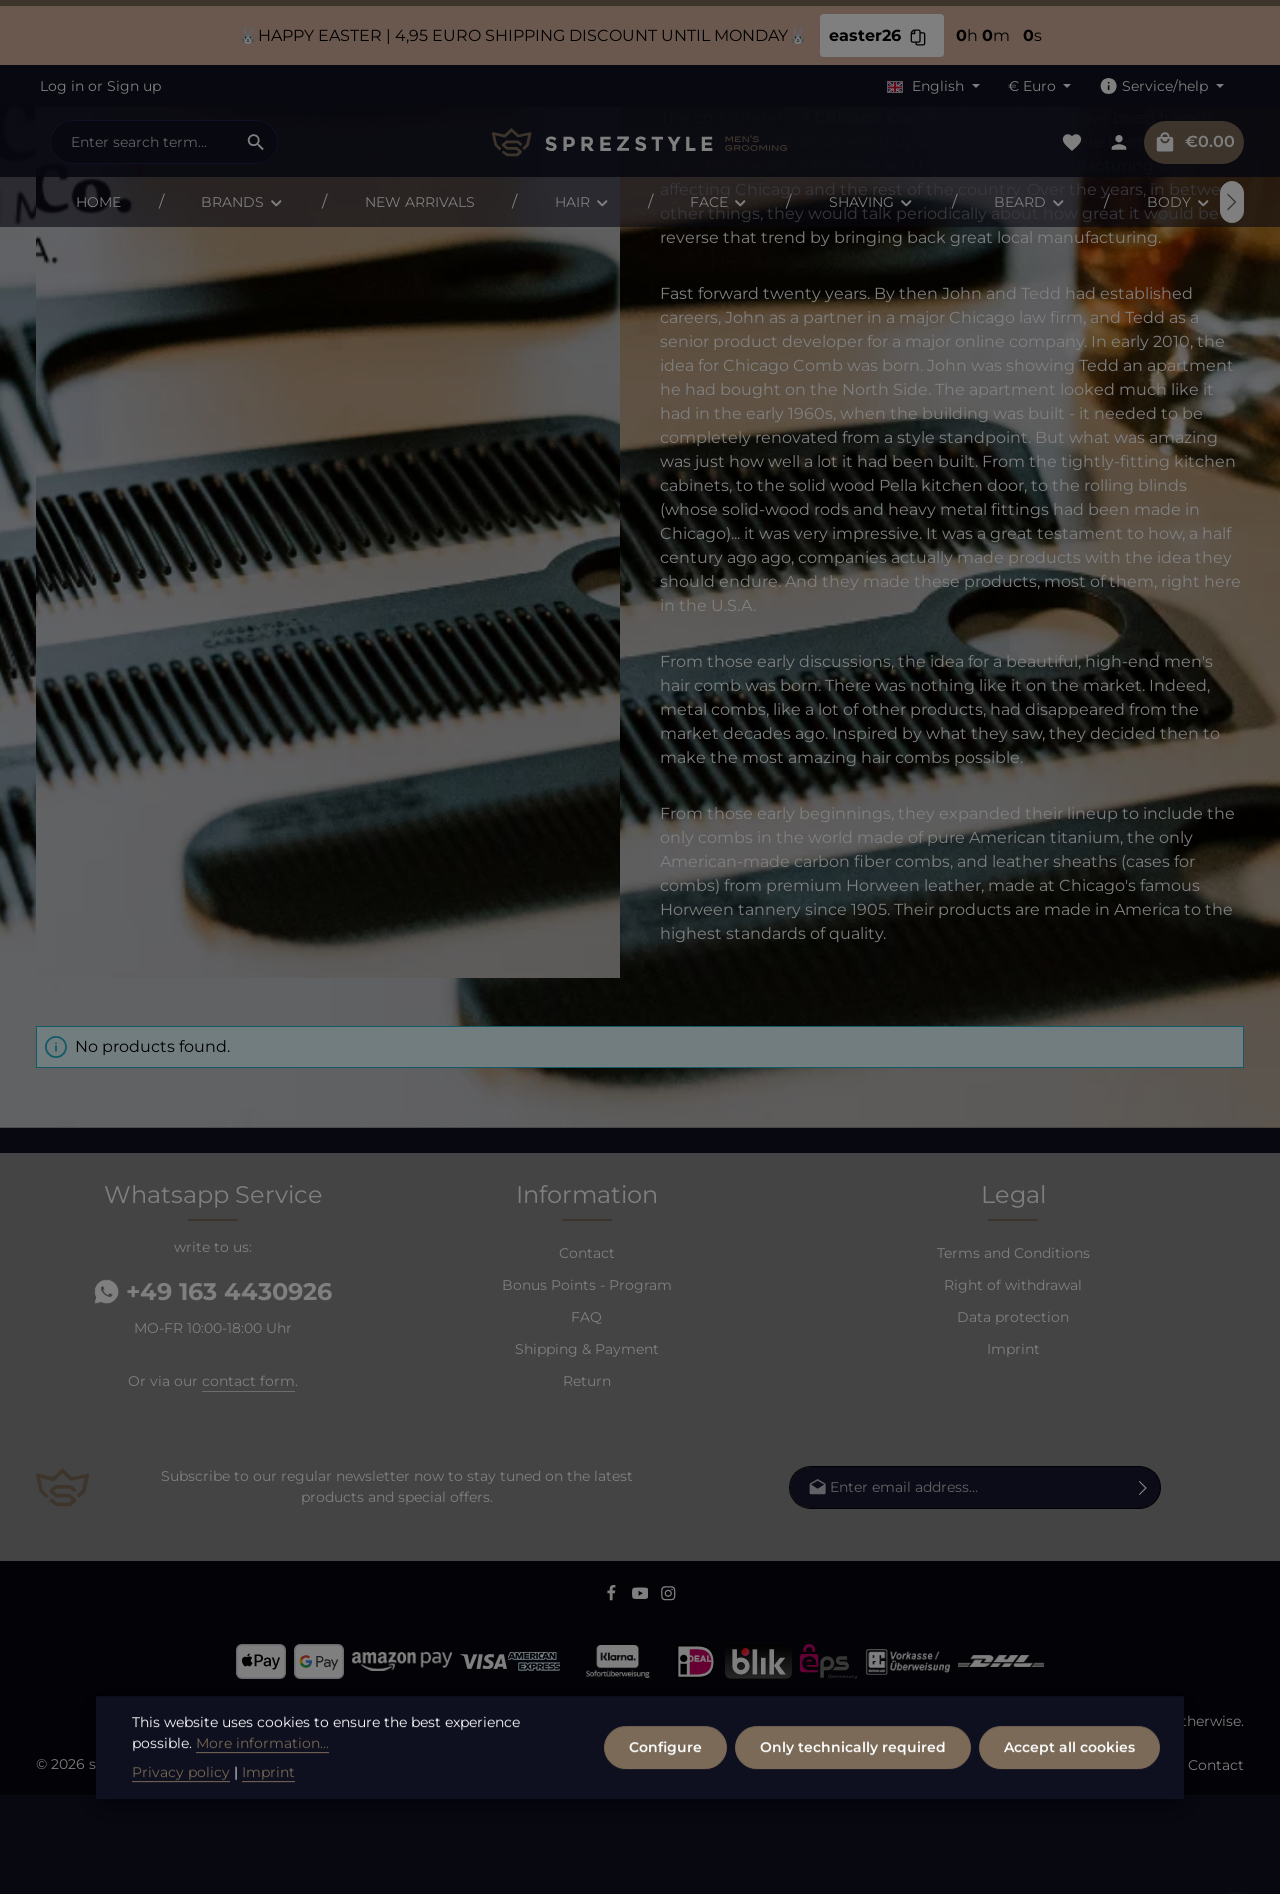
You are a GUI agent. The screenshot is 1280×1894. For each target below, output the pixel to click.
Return (587, 1480)
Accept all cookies (1069, 1805)
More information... (262, 1801)
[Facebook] (613, 1696)
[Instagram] (668, 1696)
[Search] (256, 142)
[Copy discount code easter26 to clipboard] (918, 35)
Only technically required (853, 1805)
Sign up (134, 86)
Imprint (1013, 1448)
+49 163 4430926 (213, 1390)
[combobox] (143, 142)
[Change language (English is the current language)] (933, 86)
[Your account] (1118, 142)
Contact (587, 1352)
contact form (248, 1480)
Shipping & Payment (587, 1448)
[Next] (1232, 202)
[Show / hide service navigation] (1161, 86)
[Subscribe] (1143, 1586)
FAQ (586, 1416)
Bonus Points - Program (587, 1384)
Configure (665, 1805)
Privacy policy (181, 1830)
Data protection (1013, 1416)
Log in (62, 86)
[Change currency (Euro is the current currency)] (1040, 86)
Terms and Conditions (1013, 1352)
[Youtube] (642, 1696)
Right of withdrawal (1013, 1384)
